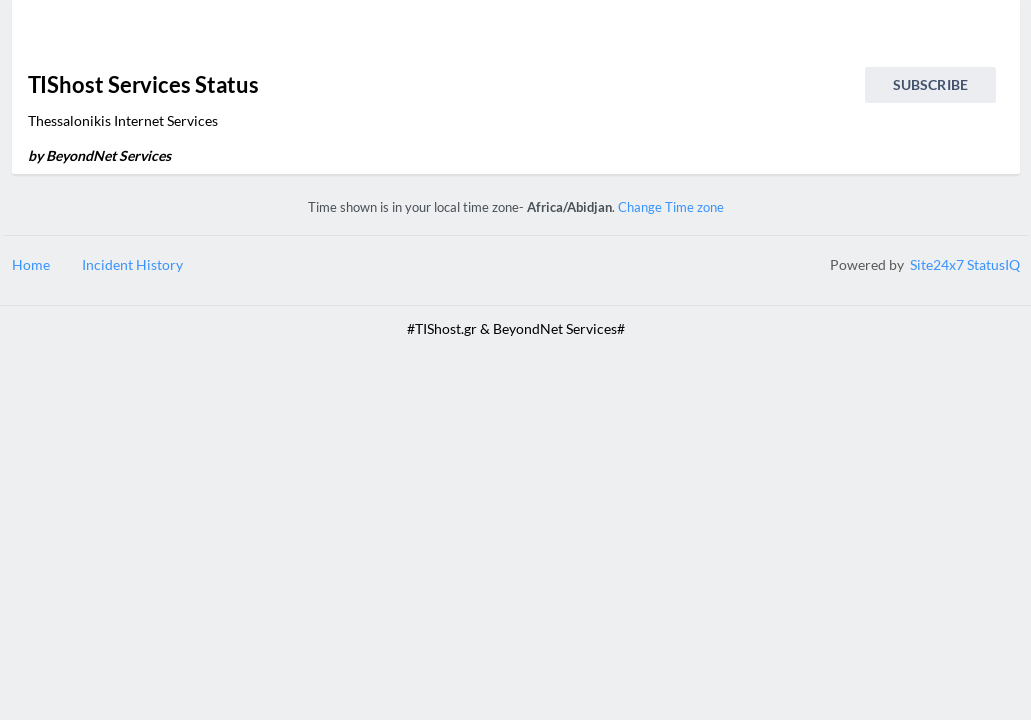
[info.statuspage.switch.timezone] (984, 36)
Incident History (132, 264)
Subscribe (930, 84)
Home (31, 264)
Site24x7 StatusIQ (963, 264)
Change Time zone (671, 207)
